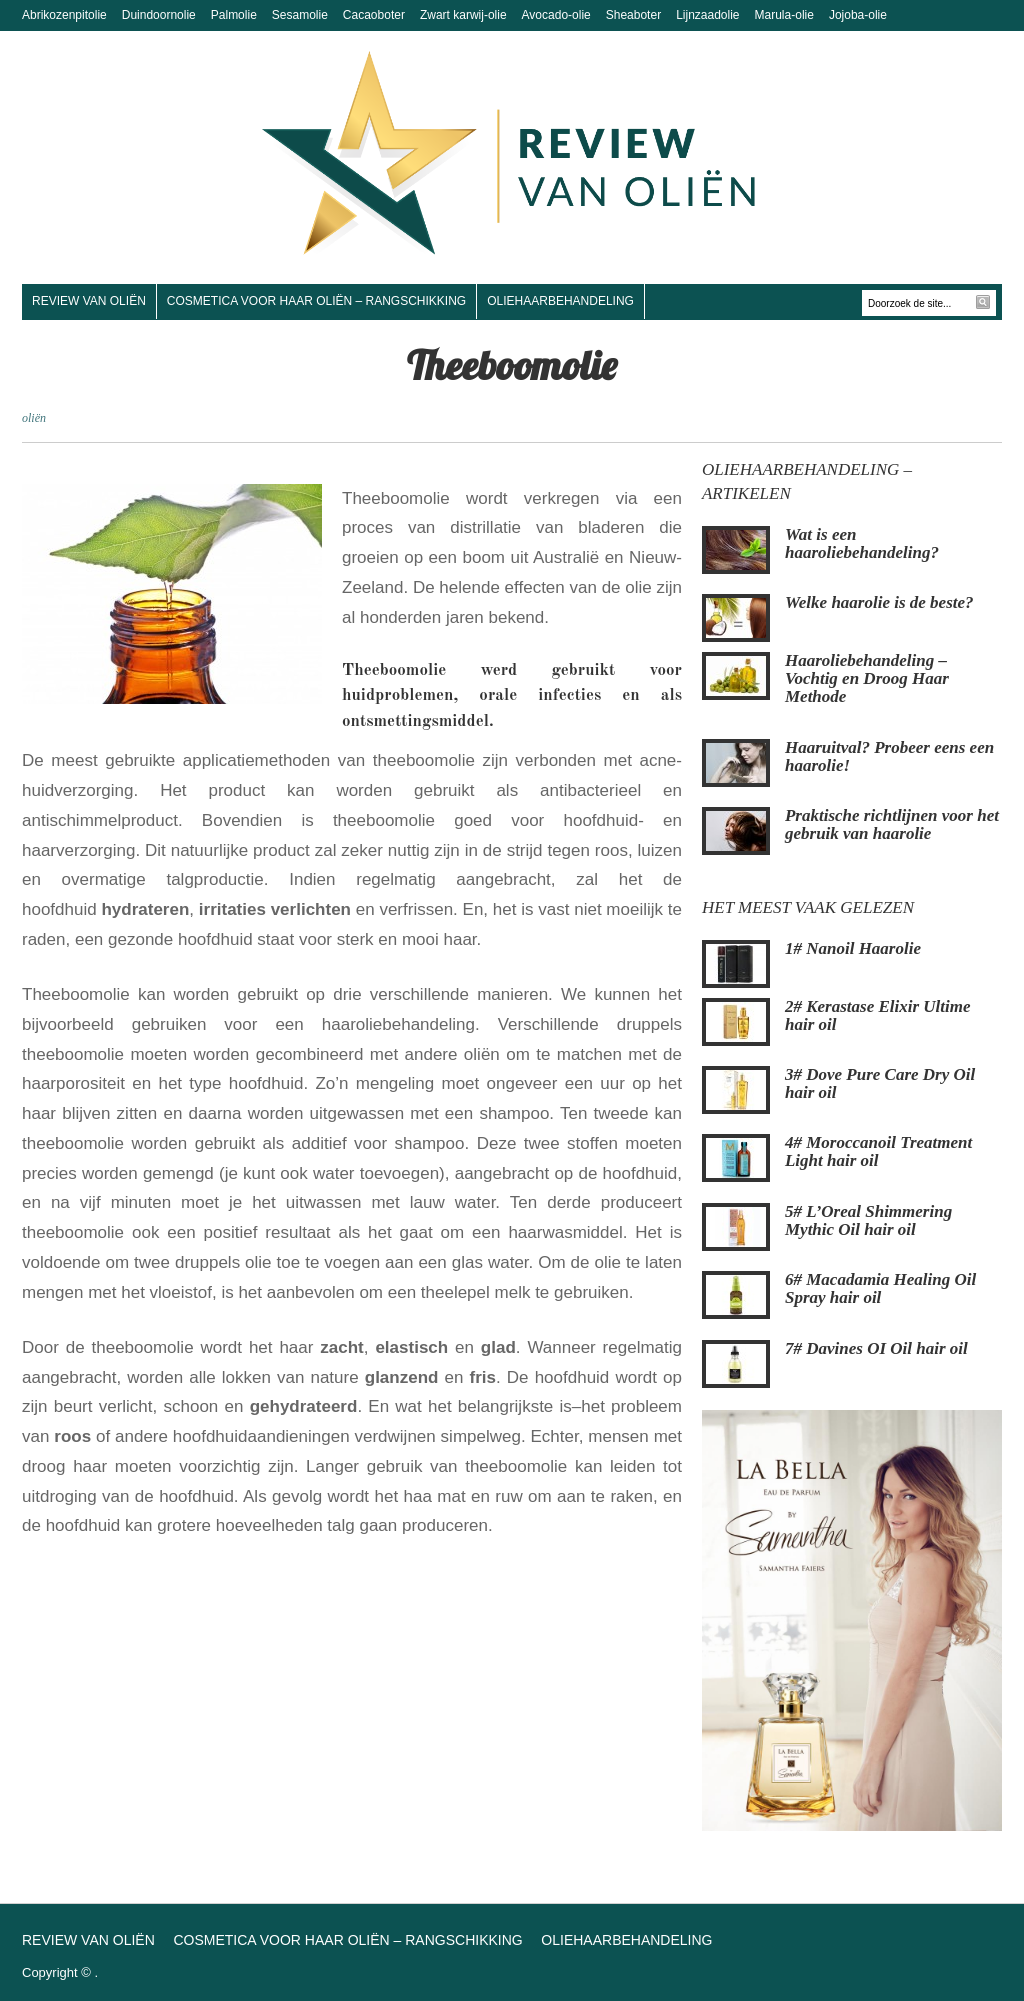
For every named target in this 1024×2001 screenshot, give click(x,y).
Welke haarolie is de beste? (879, 602)
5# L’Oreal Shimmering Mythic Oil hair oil (868, 1220)
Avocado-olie (556, 15)
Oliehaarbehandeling (560, 301)
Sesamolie (300, 15)
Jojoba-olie (858, 15)
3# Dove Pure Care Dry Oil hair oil (880, 1083)
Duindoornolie (159, 15)
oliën (34, 418)
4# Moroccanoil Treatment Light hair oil (878, 1151)
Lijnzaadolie (707, 15)
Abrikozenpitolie (64, 15)
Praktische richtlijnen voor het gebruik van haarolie (892, 824)
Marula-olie (784, 15)
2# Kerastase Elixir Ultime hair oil (878, 1015)
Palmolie (234, 15)
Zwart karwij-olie (463, 15)
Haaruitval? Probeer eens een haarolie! (889, 756)
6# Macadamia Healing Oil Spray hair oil (880, 1288)
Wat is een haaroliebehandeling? (862, 543)
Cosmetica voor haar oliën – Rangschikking (316, 301)
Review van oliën (89, 301)
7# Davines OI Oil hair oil (876, 1348)
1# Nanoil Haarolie (853, 948)
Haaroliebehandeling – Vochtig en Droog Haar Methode (867, 678)
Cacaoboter (374, 15)
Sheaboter (633, 15)
